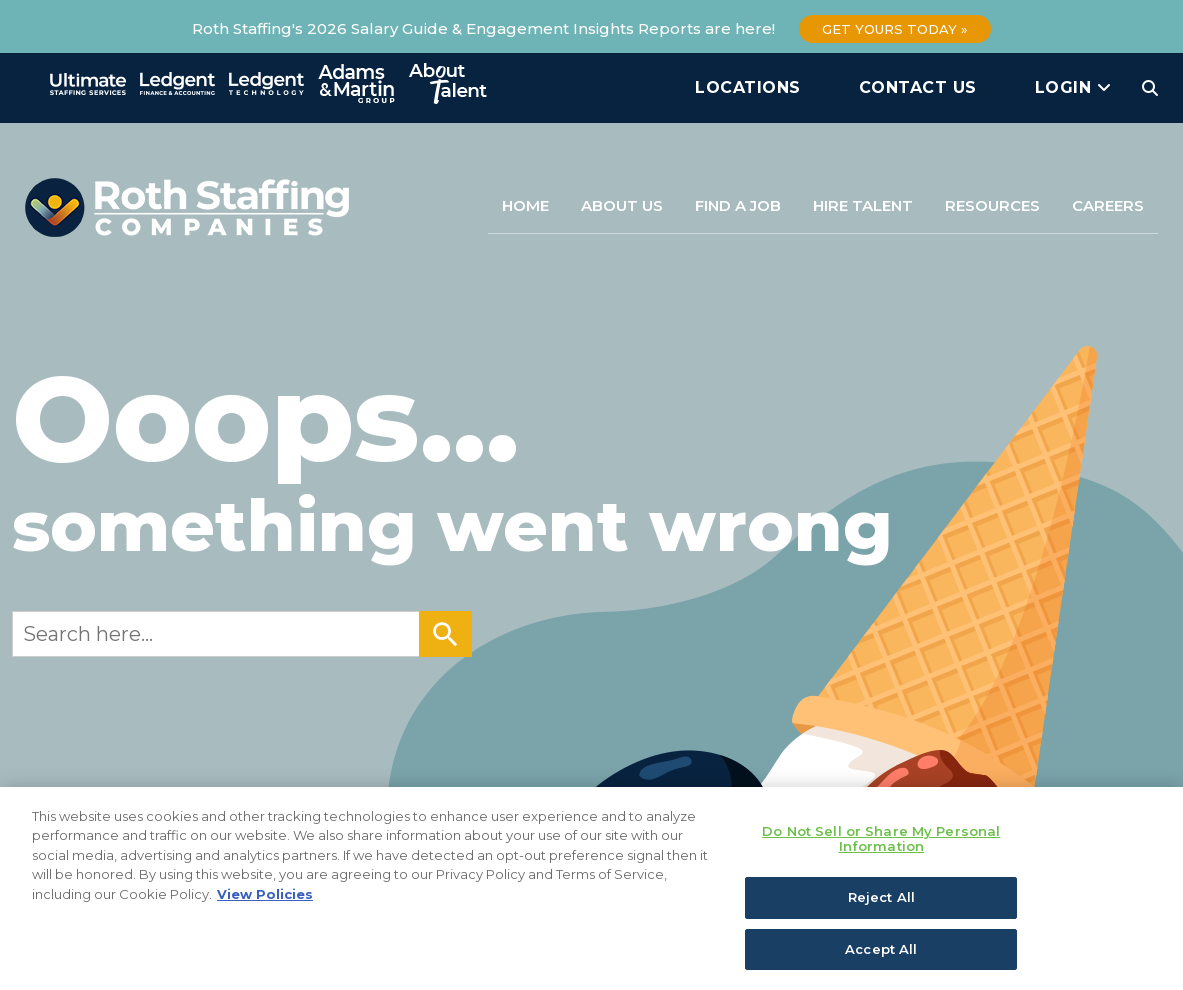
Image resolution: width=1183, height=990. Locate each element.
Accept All (881, 955)
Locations (748, 87)
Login (1073, 87)
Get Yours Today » (895, 29)
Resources (992, 205)
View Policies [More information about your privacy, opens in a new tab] (265, 900)
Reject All (881, 903)
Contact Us (918, 87)
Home (525, 205)
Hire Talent (863, 205)
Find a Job (738, 205)
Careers (1108, 205)
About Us (622, 205)
